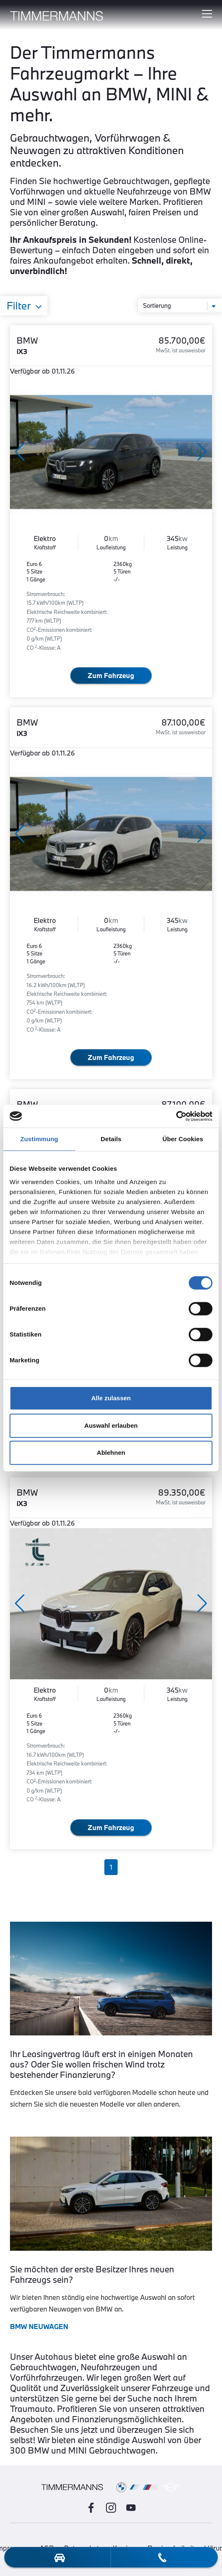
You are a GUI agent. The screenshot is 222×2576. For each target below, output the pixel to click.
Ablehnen (111, 1452)
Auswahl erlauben (111, 1425)
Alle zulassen (111, 1397)
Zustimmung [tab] (39, 1138)
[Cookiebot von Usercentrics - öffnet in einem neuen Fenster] (176, 1116)
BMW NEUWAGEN (39, 2326)
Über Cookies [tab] (183, 1138)
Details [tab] (111, 1138)
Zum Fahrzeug (111, 675)
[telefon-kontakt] (162, 2557)
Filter (19, 305)
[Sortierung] (180, 305)
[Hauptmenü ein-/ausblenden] (207, 13)
